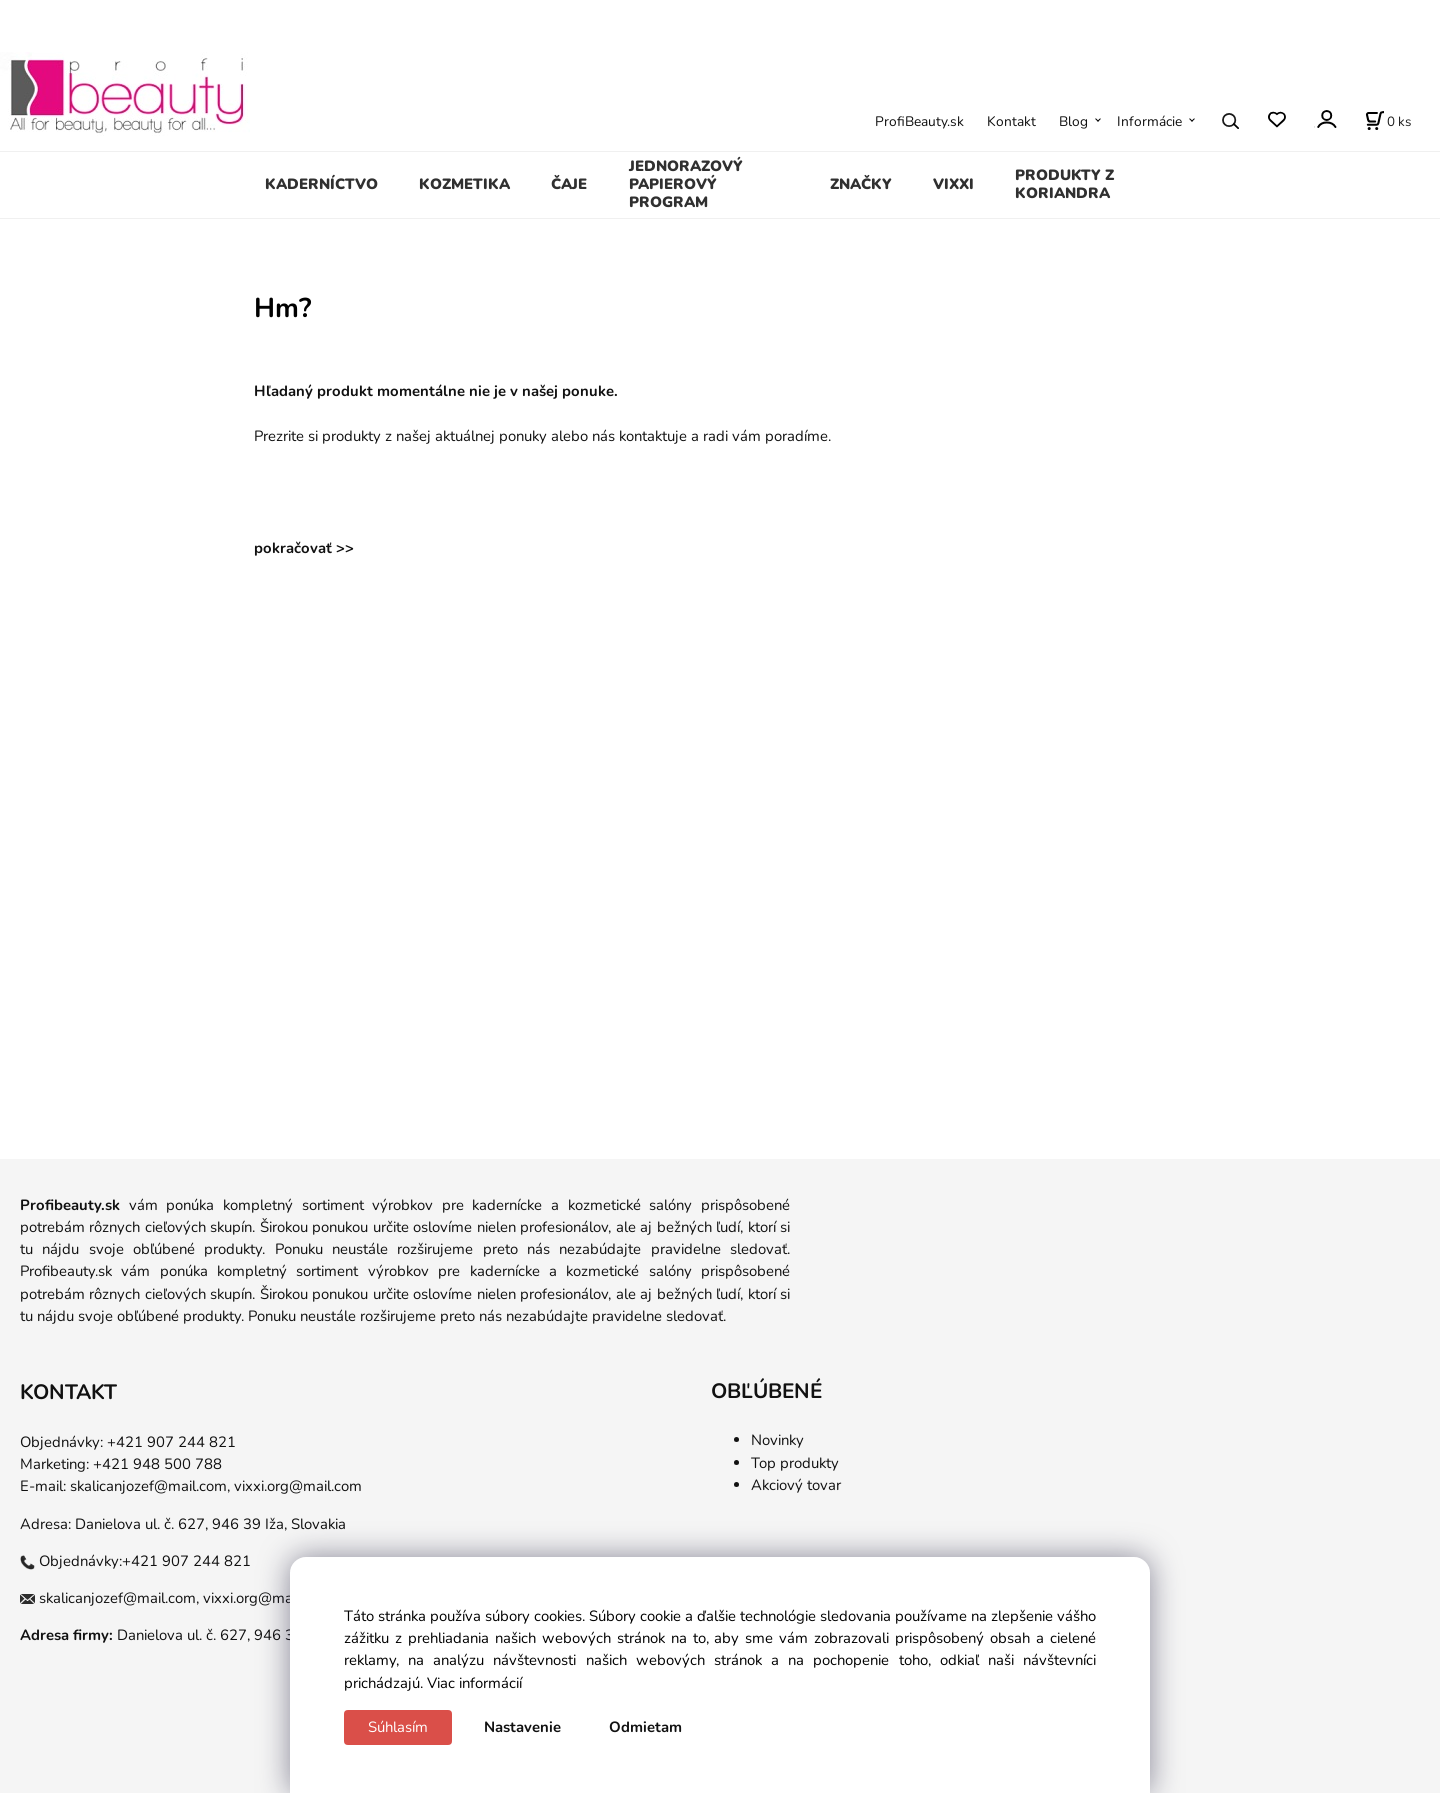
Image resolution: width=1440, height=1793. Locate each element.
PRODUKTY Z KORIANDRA (1064, 184)
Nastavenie (522, 1727)
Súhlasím (398, 1727)
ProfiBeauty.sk (919, 121)
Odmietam (645, 1727)
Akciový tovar (796, 1485)
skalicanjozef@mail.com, (150, 1486)
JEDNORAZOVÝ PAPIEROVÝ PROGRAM (686, 184)
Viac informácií (474, 1683)
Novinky (777, 1440)
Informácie (1149, 121)
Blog (1073, 121)
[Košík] (1388, 121)
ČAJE (569, 184)
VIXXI (953, 184)
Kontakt (1011, 121)
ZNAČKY (861, 184)
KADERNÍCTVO (321, 184)
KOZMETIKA (464, 184)
